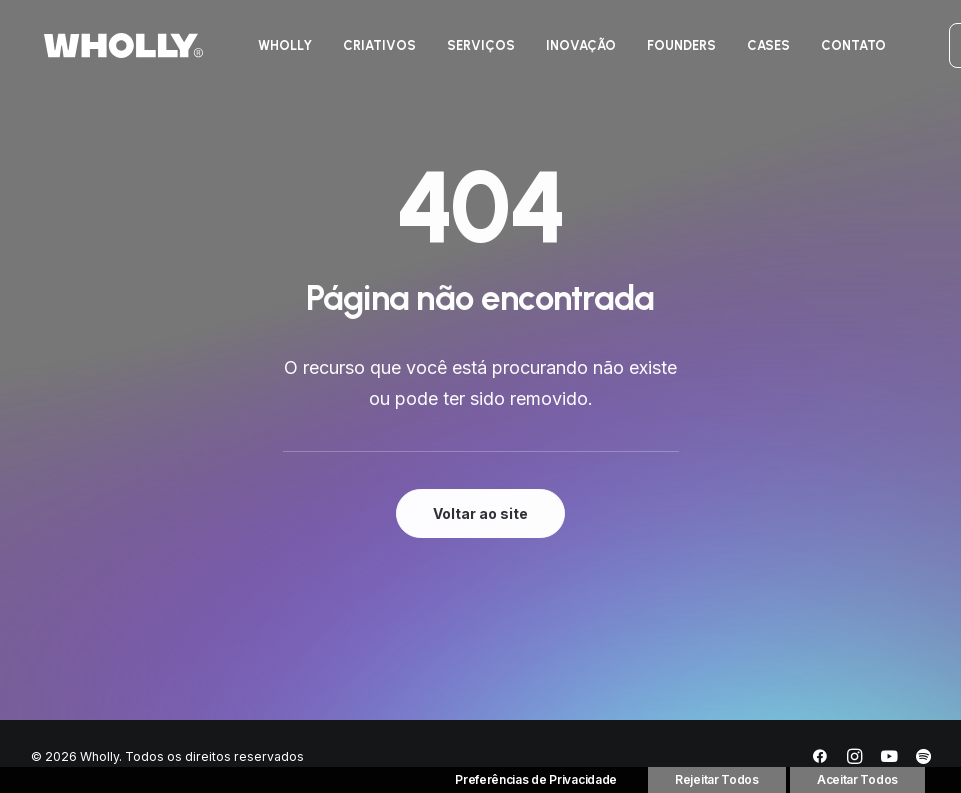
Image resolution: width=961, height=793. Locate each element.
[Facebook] (820, 759)
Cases (768, 48)
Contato (853, 48)
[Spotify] (923, 759)
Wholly (285, 48)
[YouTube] (889, 759)
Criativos (379, 48)
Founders (681, 48)
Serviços (481, 48)
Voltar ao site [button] (480, 513)
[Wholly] (110, 48)
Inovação (581, 48)
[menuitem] (285, 48)
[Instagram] (854, 759)
